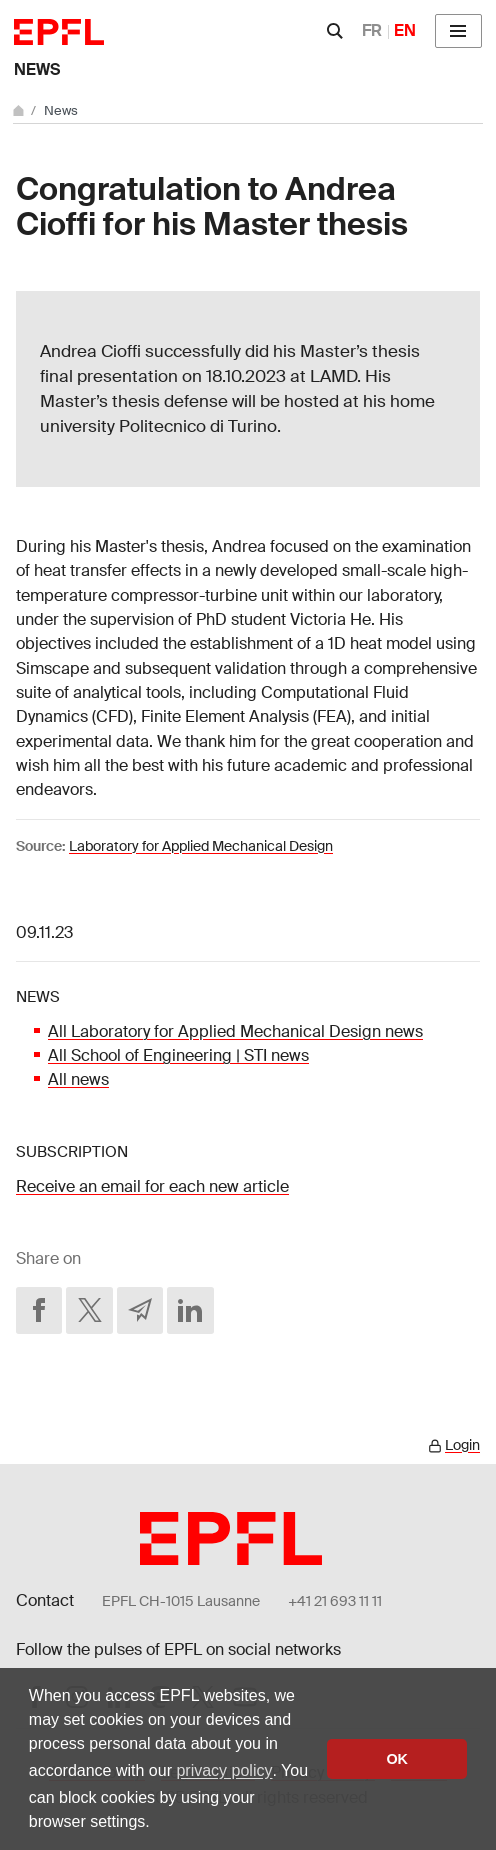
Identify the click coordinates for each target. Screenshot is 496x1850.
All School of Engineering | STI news (178, 1055)
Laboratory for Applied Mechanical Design (201, 846)
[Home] (20, 110)
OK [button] (397, 1759)
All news (78, 1079)
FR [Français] (372, 30)
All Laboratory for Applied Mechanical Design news (235, 1031)
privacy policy (224, 1770)
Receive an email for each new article (152, 1186)
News (37, 69)
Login (462, 1445)
